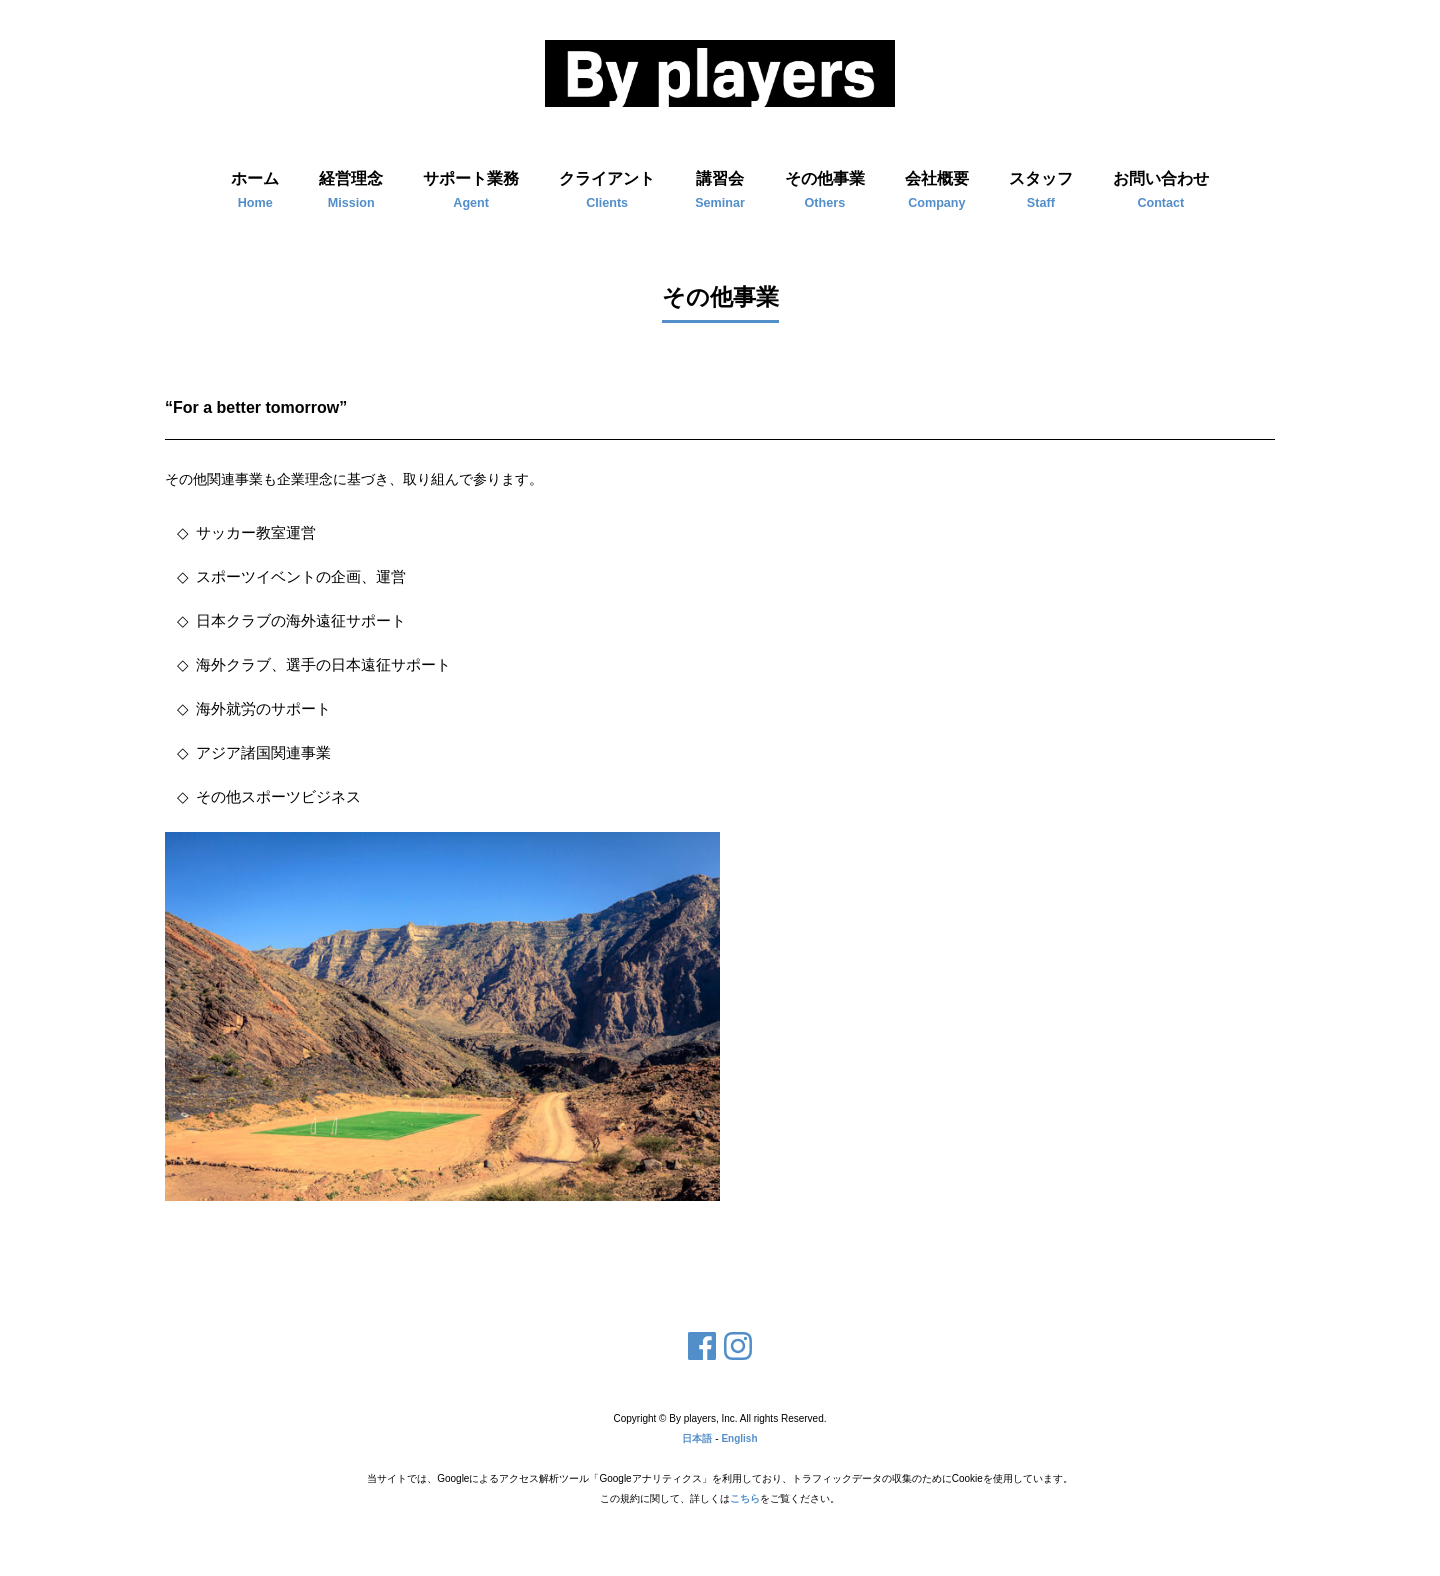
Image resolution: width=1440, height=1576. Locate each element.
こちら (745, 1498)
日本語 (697, 1438)
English (739, 1438)
